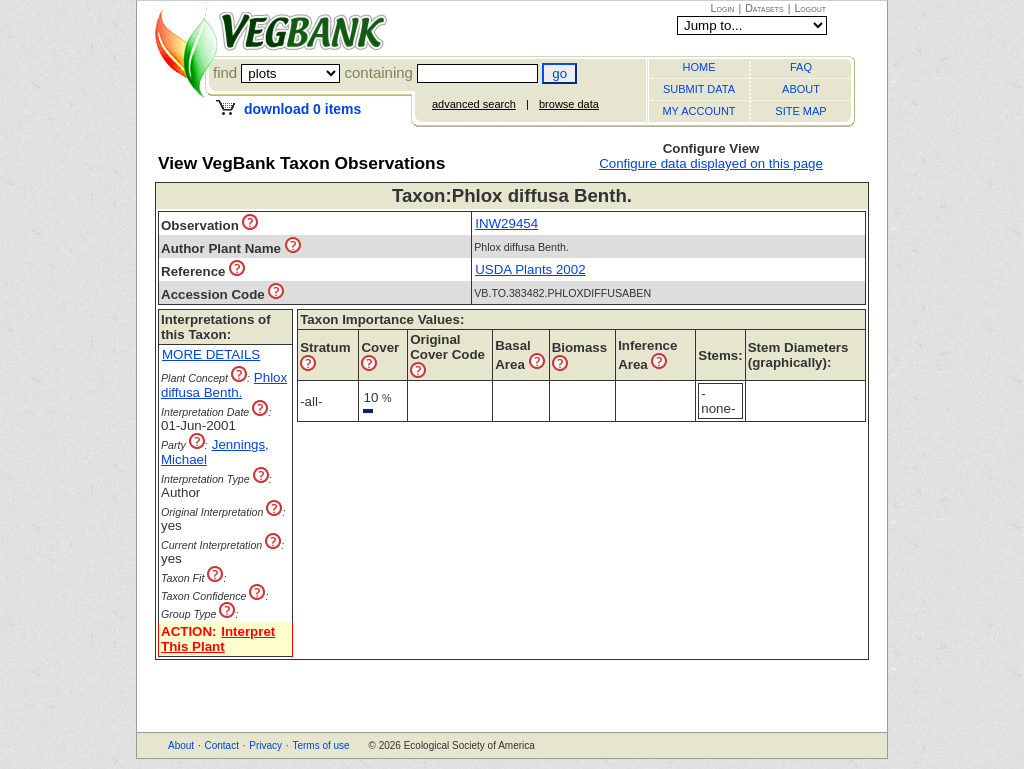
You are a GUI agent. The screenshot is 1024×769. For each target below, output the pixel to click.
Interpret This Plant (218, 639)
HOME (699, 67)
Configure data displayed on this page (711, 163)
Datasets (764, 8)
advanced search (474, 104)
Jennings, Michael (215, 452)
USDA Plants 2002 (530, 269)
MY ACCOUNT (698, 111)
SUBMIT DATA (699, 89)
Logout (810, 8)
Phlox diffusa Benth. (224, 385)
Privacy (265, 745)
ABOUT (801, 89)
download (302, 109)
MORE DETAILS (211, 354)
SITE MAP (800, 111)
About (181, 745)
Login (723, 8)
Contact (221, 745)
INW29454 (506, 223)
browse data (569, 104)
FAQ (801, 67)
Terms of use (320, 745)
